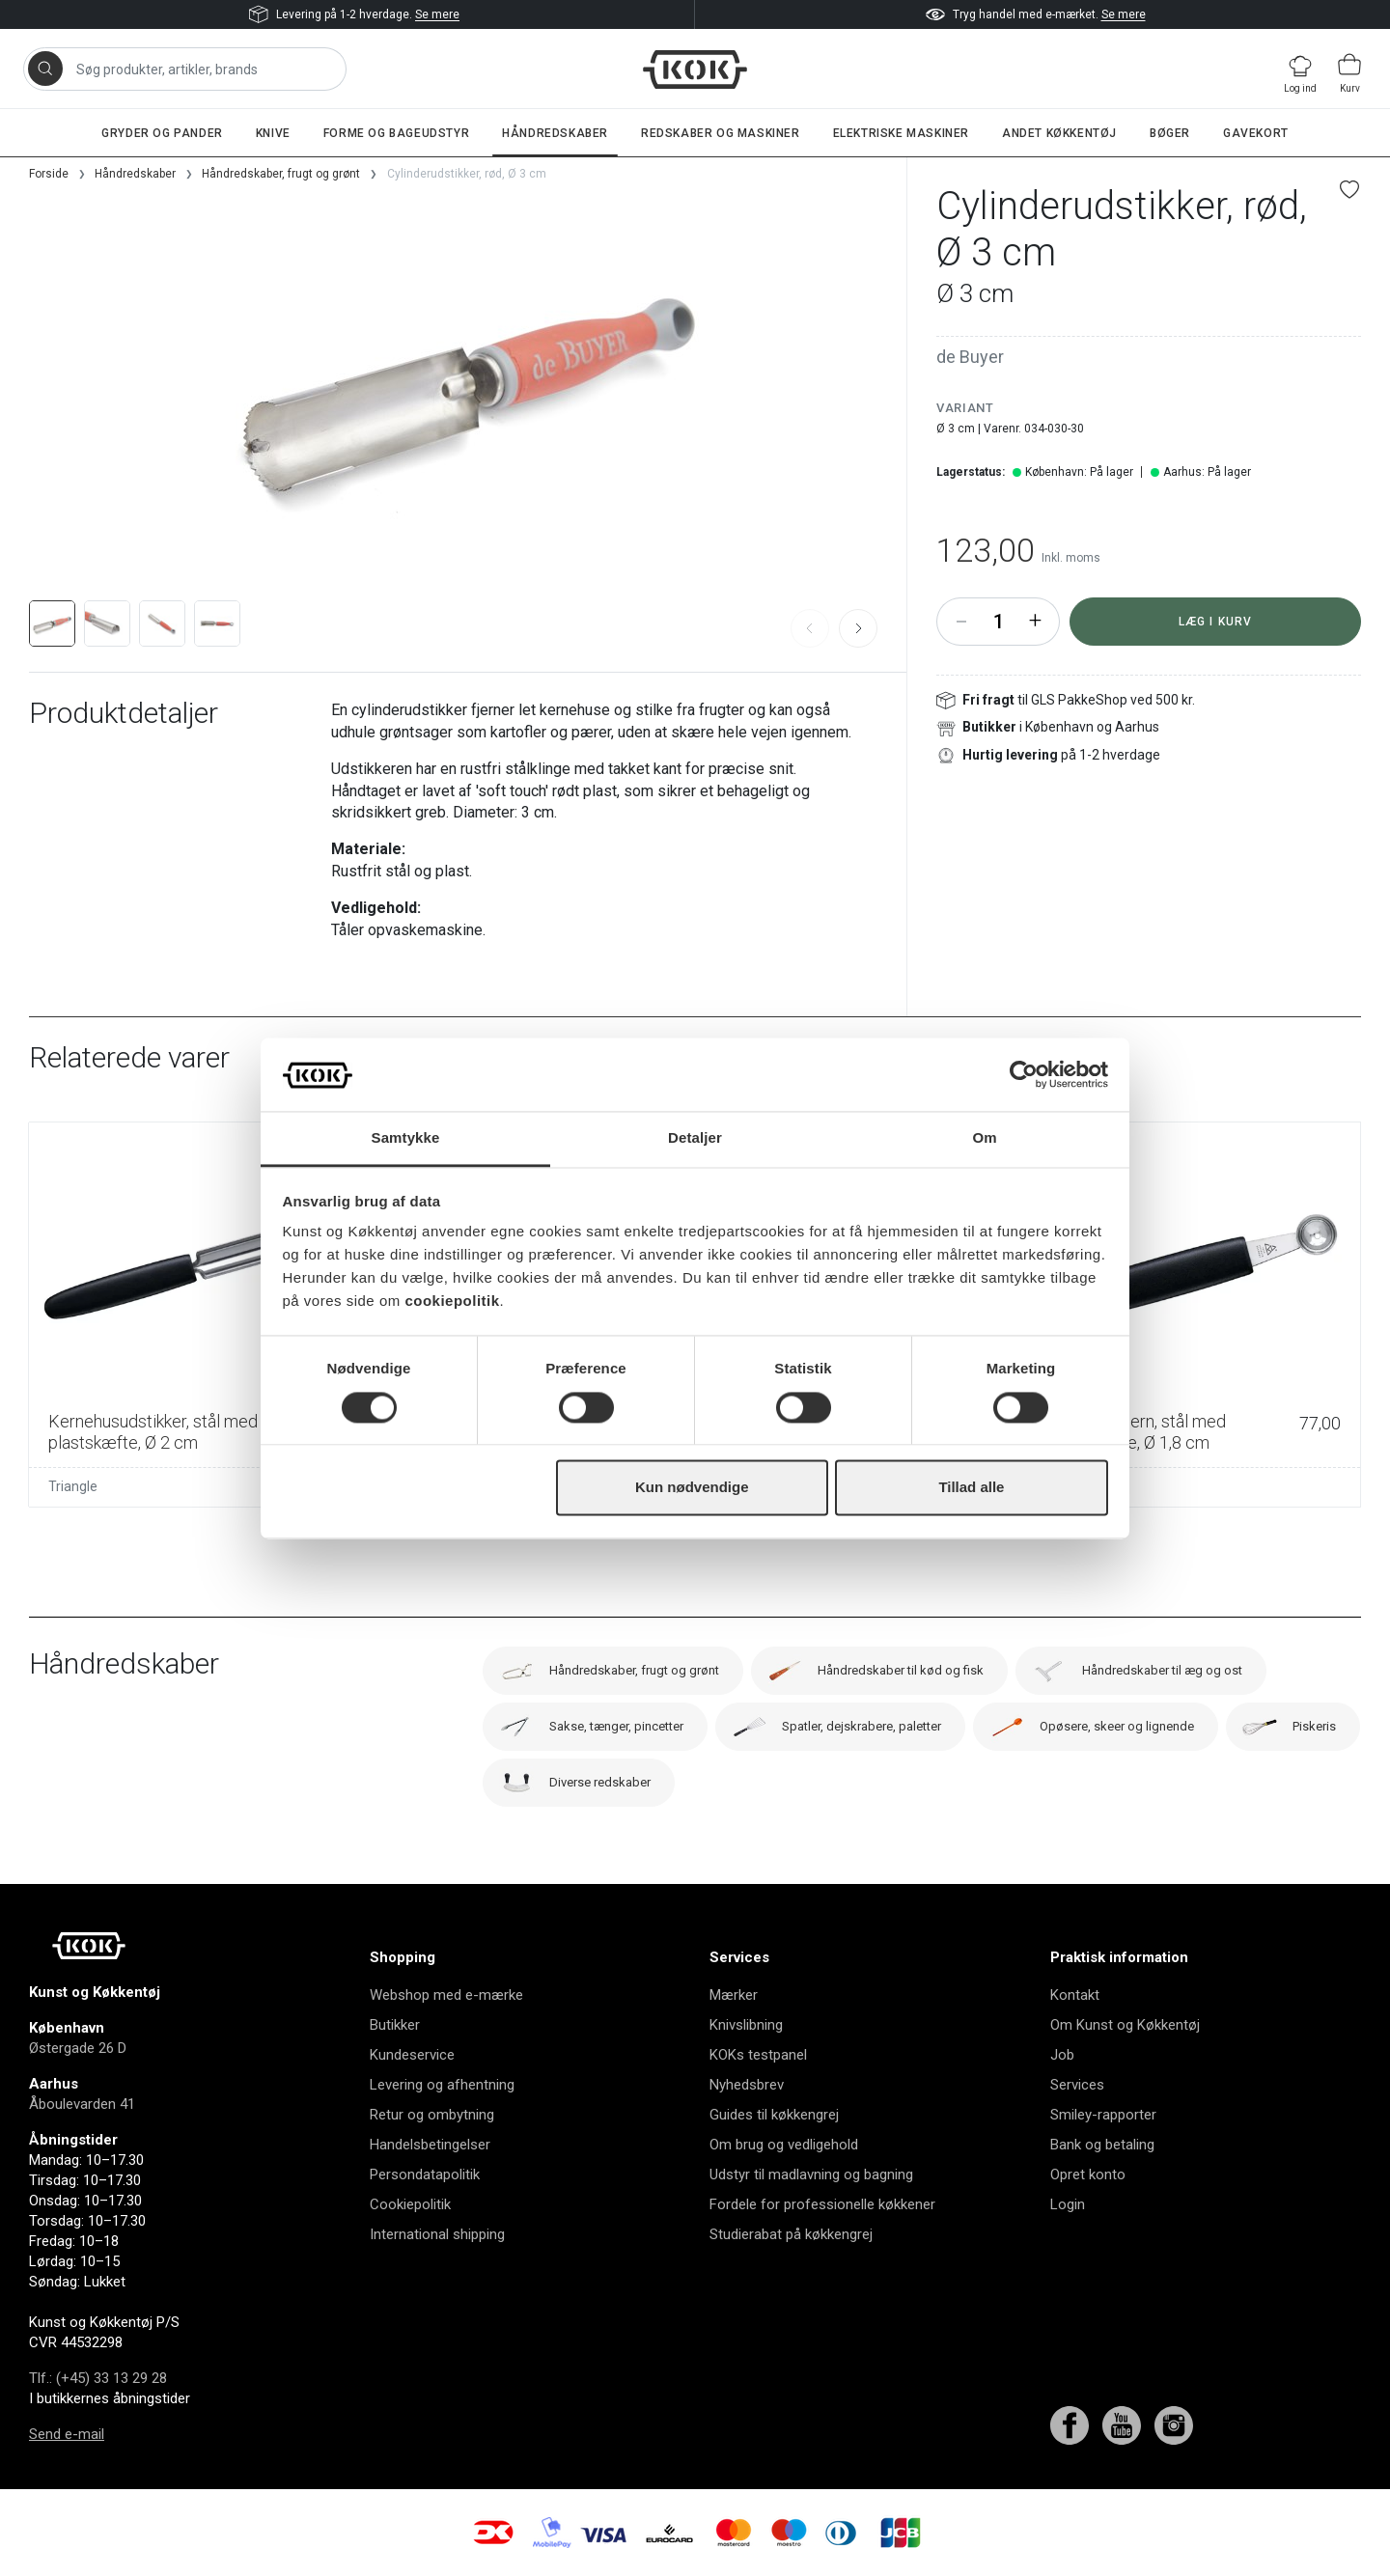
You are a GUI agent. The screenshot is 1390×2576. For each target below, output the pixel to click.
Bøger (1170, 133)
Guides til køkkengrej (774, 2114)
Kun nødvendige (692, 1488)
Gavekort (1256, 133)
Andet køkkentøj (1059, 133)
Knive (273, 133)
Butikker (395, 2025)
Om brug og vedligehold (783, 2144)
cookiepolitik (451, 1301)
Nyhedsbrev (746, 2084)
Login (1067, 2204)
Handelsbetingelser (430, 2144)
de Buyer (970, 356)
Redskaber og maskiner (720, 133)
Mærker (733, 1995)
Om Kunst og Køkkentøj (1125, 2025)
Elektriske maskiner (901, 133)
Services (1077, 2084)
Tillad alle (971, 1488)
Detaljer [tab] (695, 1138)
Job (1062, 2055)
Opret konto (1088, 2174)
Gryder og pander (162, 133)
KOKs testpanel (758, 2055)
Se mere (437, 14)
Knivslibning (746, 2025)
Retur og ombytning (432, 2114)
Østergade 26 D (77, 2048)
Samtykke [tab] (406, 1138)
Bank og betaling (1102, 2144)
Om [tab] (984, 1138)
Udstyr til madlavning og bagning (811, 2174)
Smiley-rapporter (1103, 2114)
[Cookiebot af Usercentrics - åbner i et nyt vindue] (1023, 1074)
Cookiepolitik (410, 2204)
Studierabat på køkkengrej (791, 2234)
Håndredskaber (555, 133)
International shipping (437, 2234)
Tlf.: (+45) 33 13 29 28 (98, 2378)
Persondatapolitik (425, 2174)
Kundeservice (412, 2055)
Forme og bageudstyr (396, 133)
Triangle (72, 1486)
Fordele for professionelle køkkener (822, 2204)
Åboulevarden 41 (82, 2104)
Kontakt (1074, 1995)
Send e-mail (66, 2434)
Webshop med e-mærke (446, 1995)
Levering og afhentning (442, 2084)
